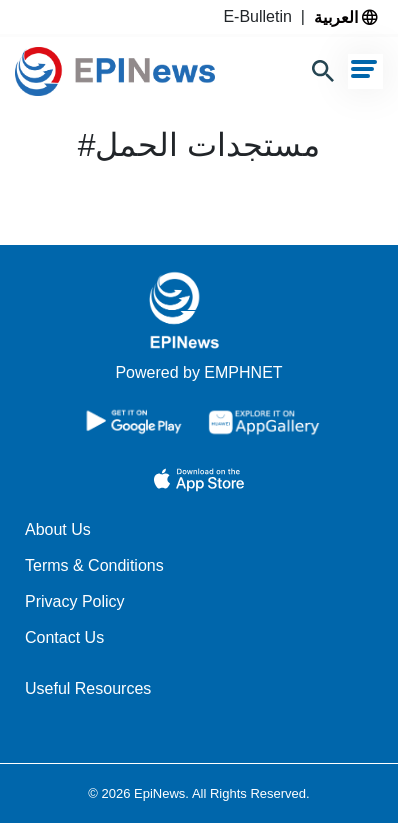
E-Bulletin (261, 16)
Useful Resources (88, 688)
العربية (346, 17)
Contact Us (64, 637)
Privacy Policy (75, 601)
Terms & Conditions (94, 565)
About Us (58, 529)
